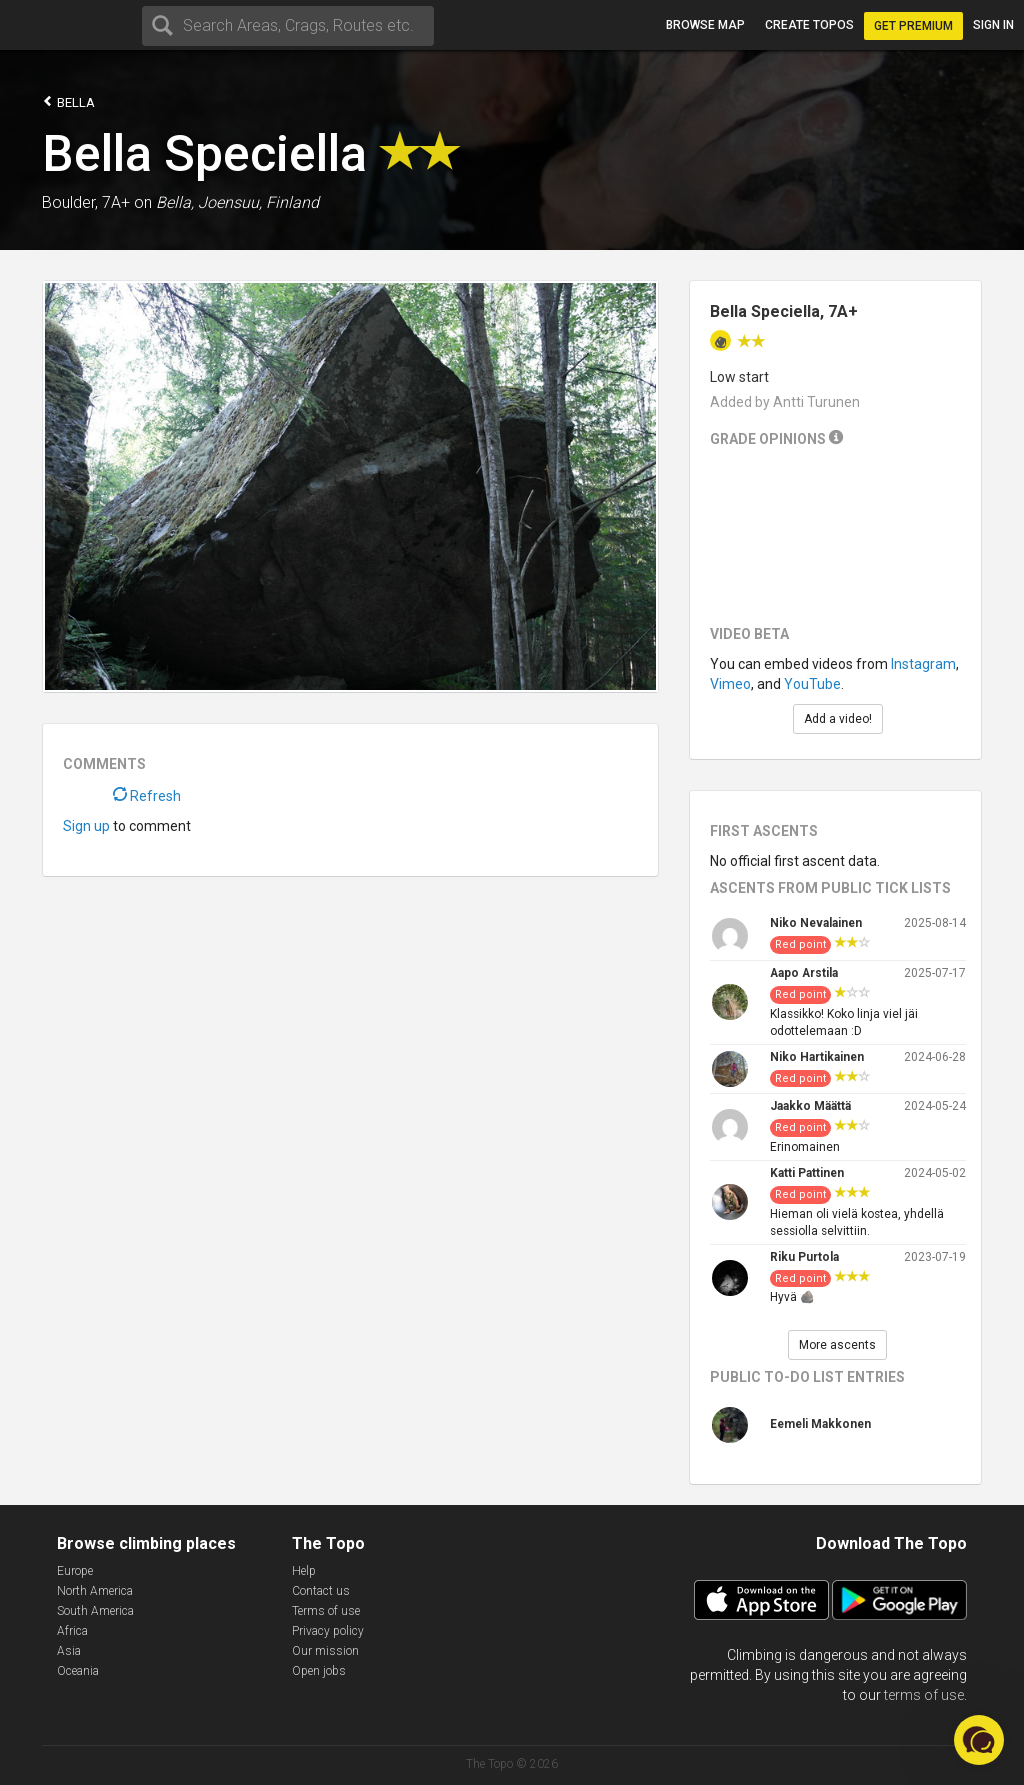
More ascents (837, 1345)
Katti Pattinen (807, 1173)
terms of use (924, 1695)
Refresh (147, 796)
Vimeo (730, 684)
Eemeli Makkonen (820, 1424)
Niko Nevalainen (816, 923)
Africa (72, 1631)
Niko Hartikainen (817, 1057)
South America (95, 1611)
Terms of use (326, 1611)
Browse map (705, 25)
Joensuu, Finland (258, 202)
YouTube (812, 684)
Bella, (175, 202)
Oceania (78, 1671)
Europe (75, 1571)
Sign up (86, 826)
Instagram (923, 664)
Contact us (321, 1591)
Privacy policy (328, 1631)
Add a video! (838, 719)
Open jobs (319, 1671)
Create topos (809, 25)
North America (95, 1591)
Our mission (325, 1651)
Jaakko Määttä (810, 1106)
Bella (68, 101)
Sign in (993, 25)
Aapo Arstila (804, 973)
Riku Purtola (804, 1257)
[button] (979, 1740)
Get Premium (913, 26)
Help (304, 1571)
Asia (69, 1651)
